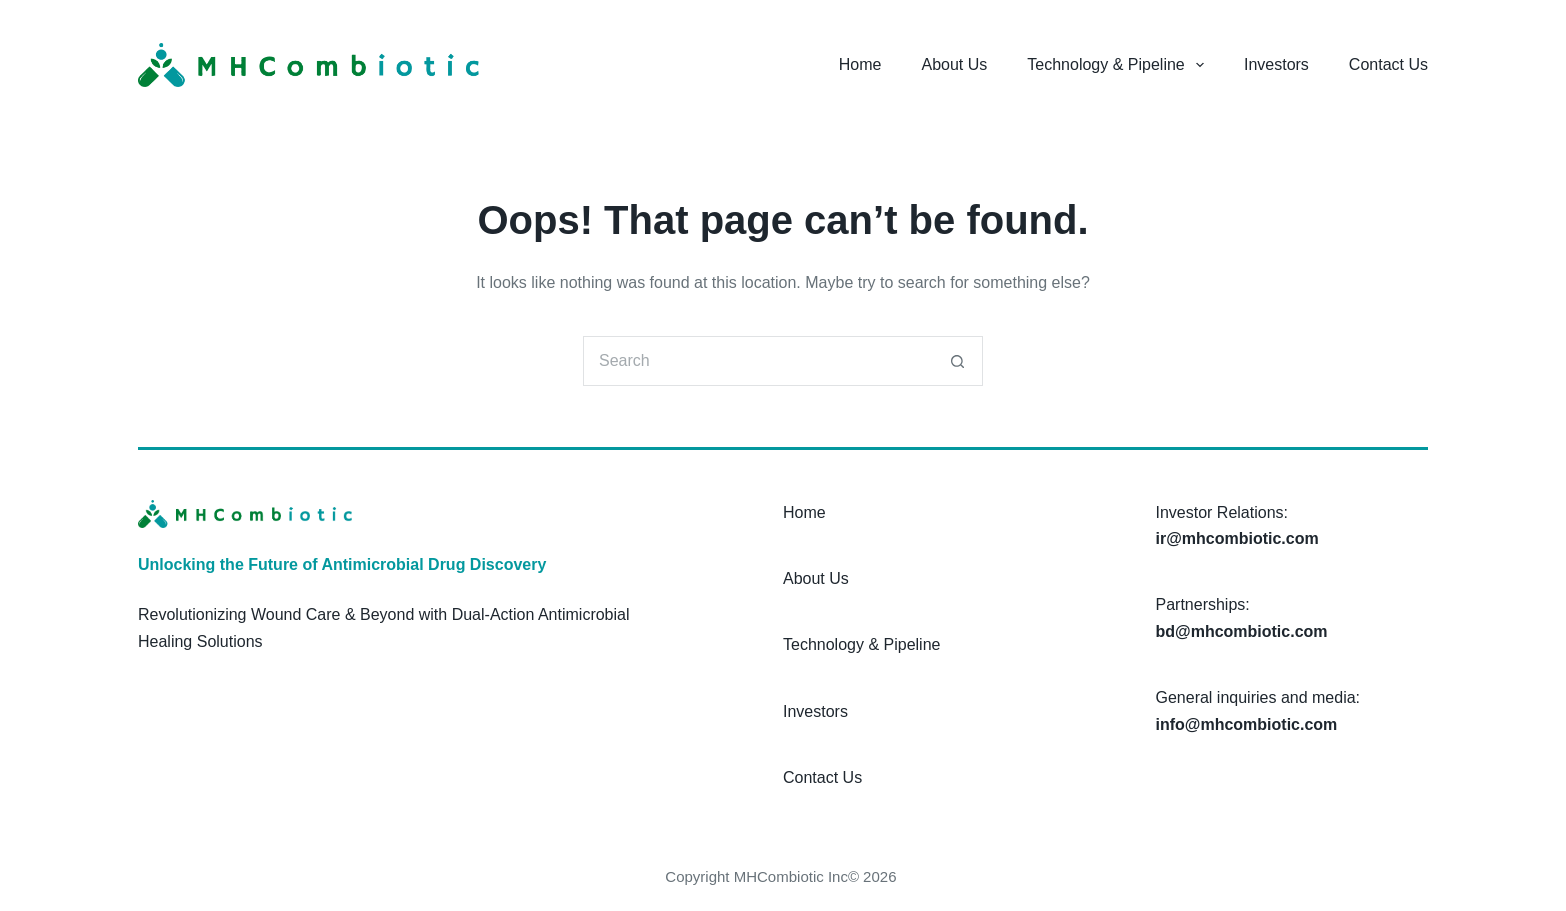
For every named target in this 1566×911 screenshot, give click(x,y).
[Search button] (958, 361)
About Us (955, 64)
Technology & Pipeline (1119, 65)
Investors (1276, 64)
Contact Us (1388, 64)
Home (860, 64)
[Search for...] (758, 361)
